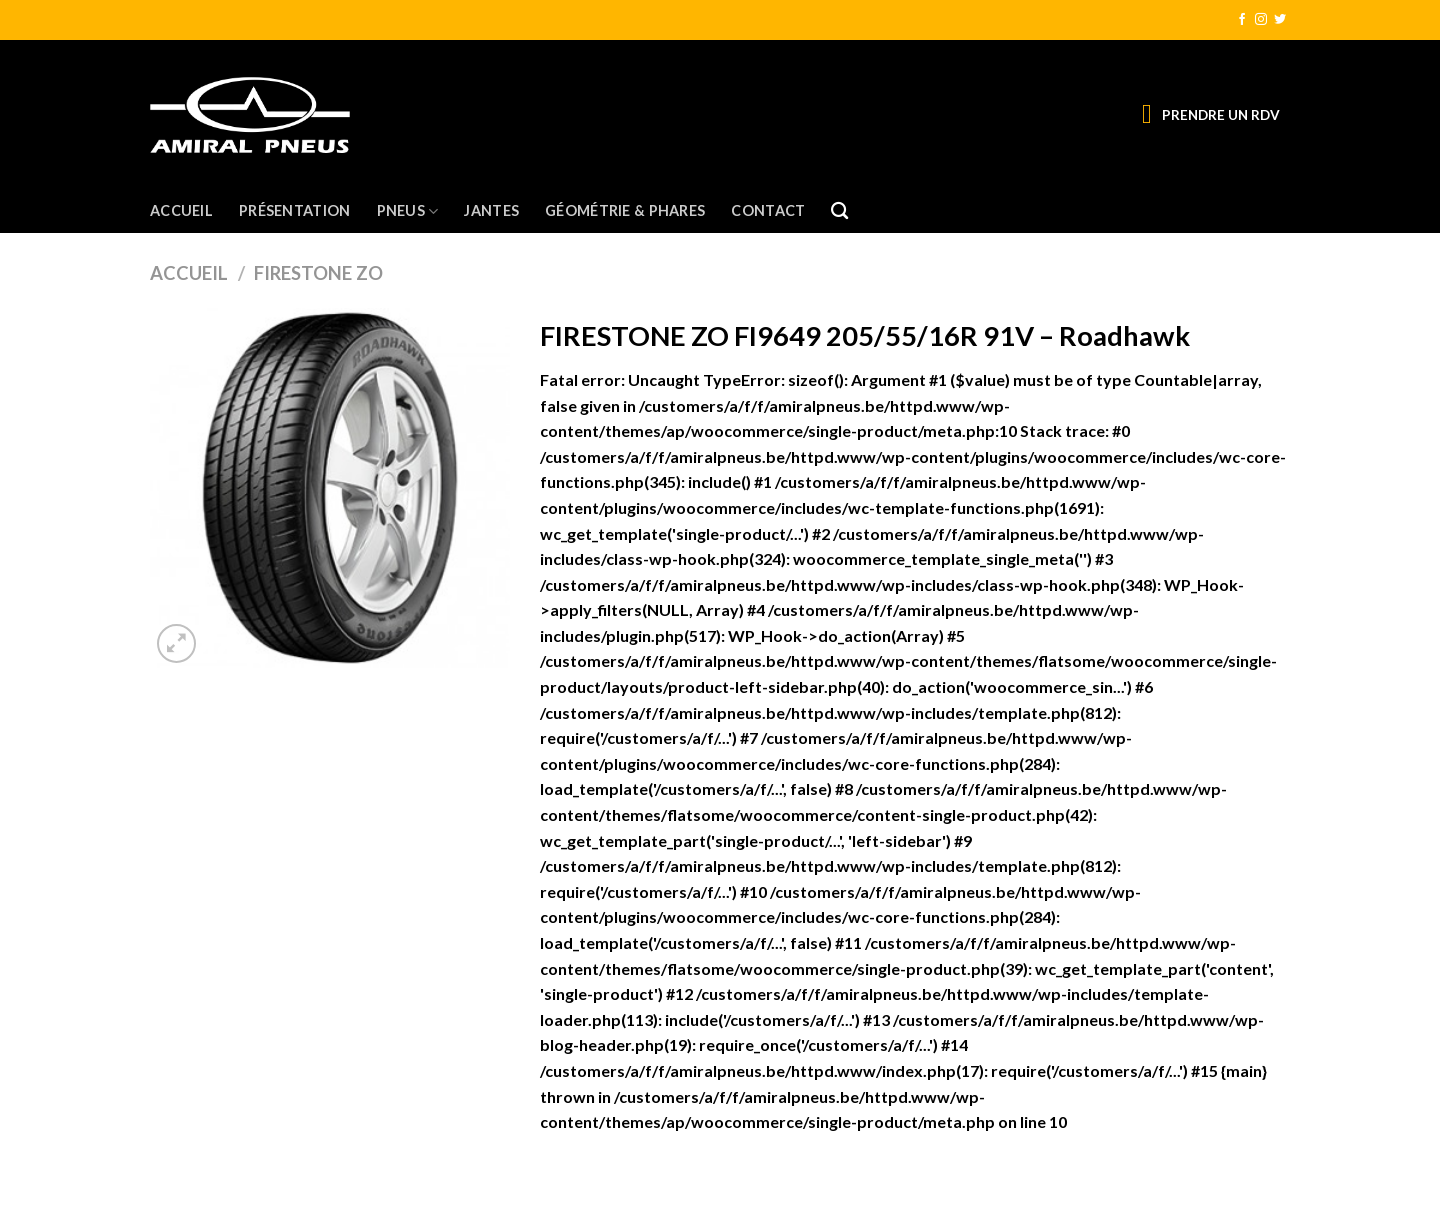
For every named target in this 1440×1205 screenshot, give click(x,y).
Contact (768, 210)
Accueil (181, 210)
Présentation (294, 210)
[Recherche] (839, 211)
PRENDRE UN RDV (1221, 115)
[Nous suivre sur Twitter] (1280, 20)
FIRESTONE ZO (318, 273)
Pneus (408, 211)
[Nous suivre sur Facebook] (1242, 20)
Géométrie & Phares (625, 210)
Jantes (491, 210)
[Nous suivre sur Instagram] (1261, 20)
